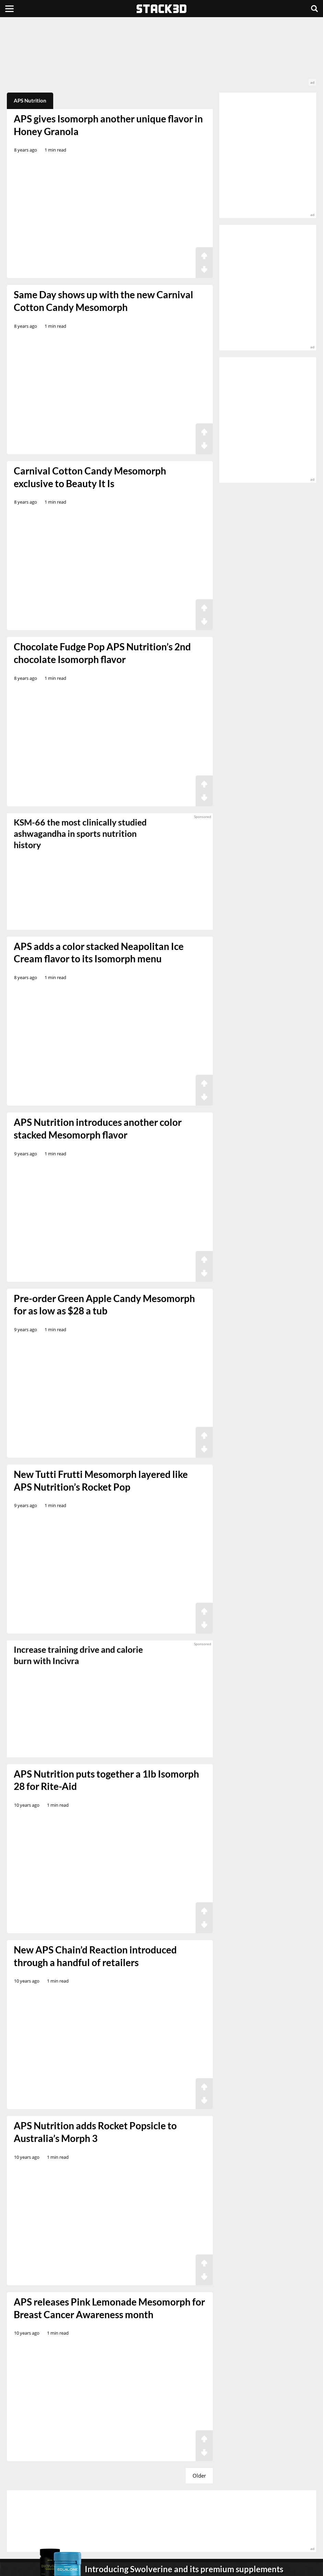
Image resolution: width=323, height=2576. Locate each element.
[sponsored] (110, 1698)
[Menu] (9, 8)
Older (199, 2475)
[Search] (314, 8)
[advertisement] (161, 55)
